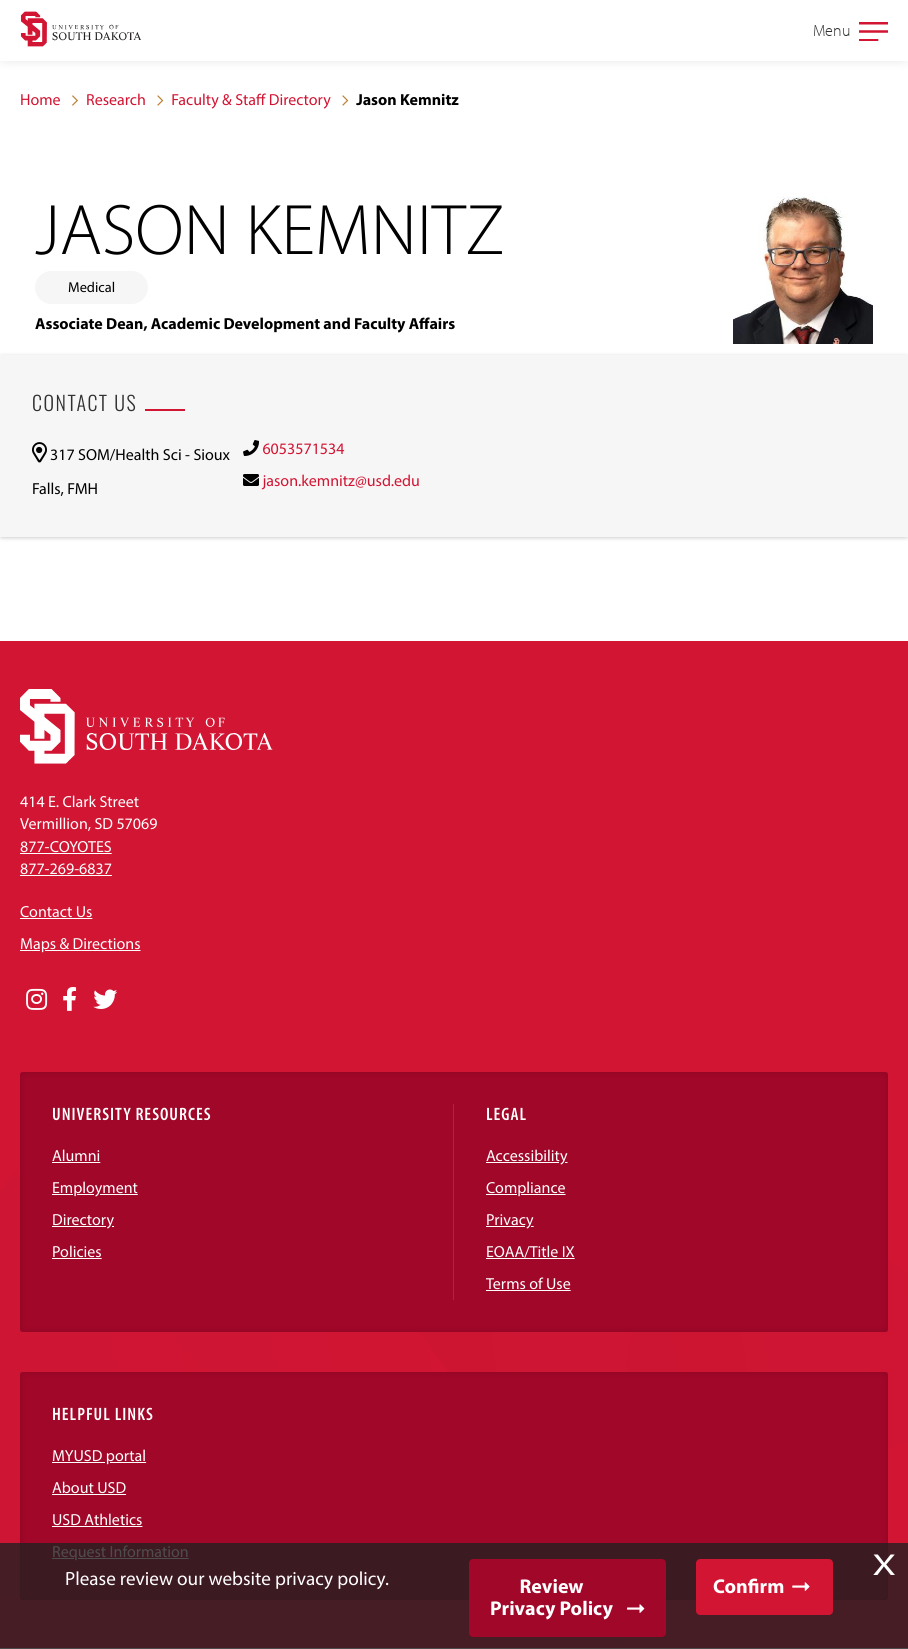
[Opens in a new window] (36, 1000)
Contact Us (56, 912)
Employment (95, 1188)
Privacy (510, 1220)
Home (40, 100)
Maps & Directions (80, 944)
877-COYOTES (66, 847)
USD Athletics (97, 1520)
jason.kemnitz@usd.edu (341, 481)
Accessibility (527, 1156)
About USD (89, 1488)
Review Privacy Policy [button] (551, 1597)
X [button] (884, 1565)
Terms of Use (528, 1284)
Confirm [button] (748, 1586)
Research (116, 100)
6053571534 (303, 449)
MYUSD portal (99, 1456)
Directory (83, 1220)
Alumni (76, 1156)
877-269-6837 (66, 869)
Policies (77, 1252)
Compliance (526, 1188)
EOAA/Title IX (530, 1252)
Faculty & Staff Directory (251, 100)
